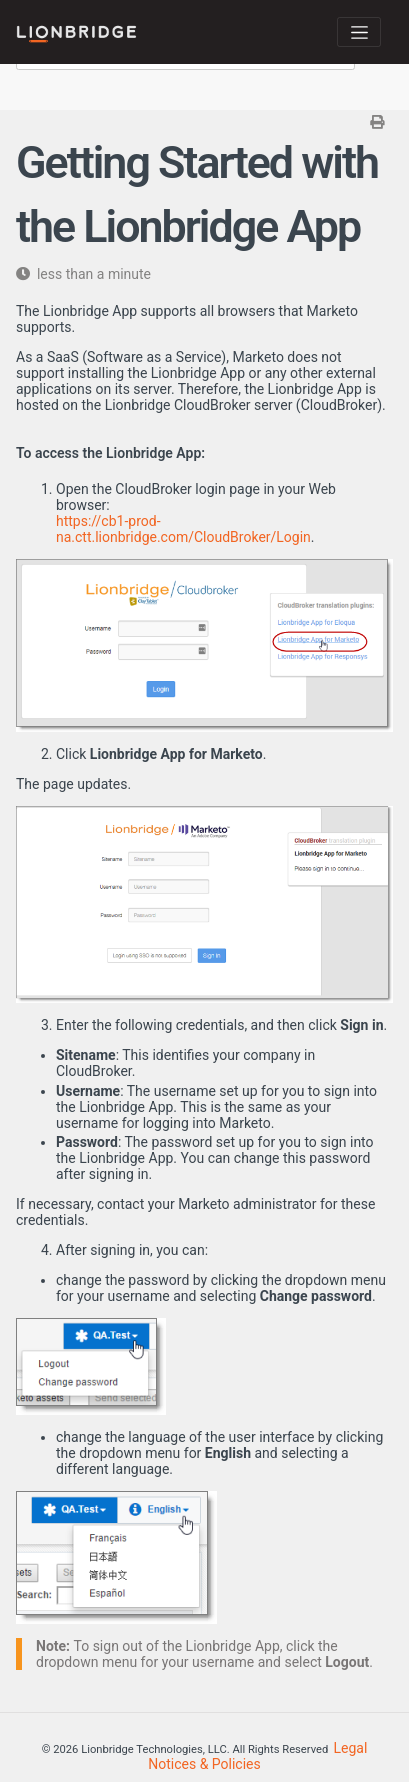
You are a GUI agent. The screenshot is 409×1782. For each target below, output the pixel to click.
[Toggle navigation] (359, 32)
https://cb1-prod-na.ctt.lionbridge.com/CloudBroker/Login (183, 529)
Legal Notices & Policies (257, 1756)
